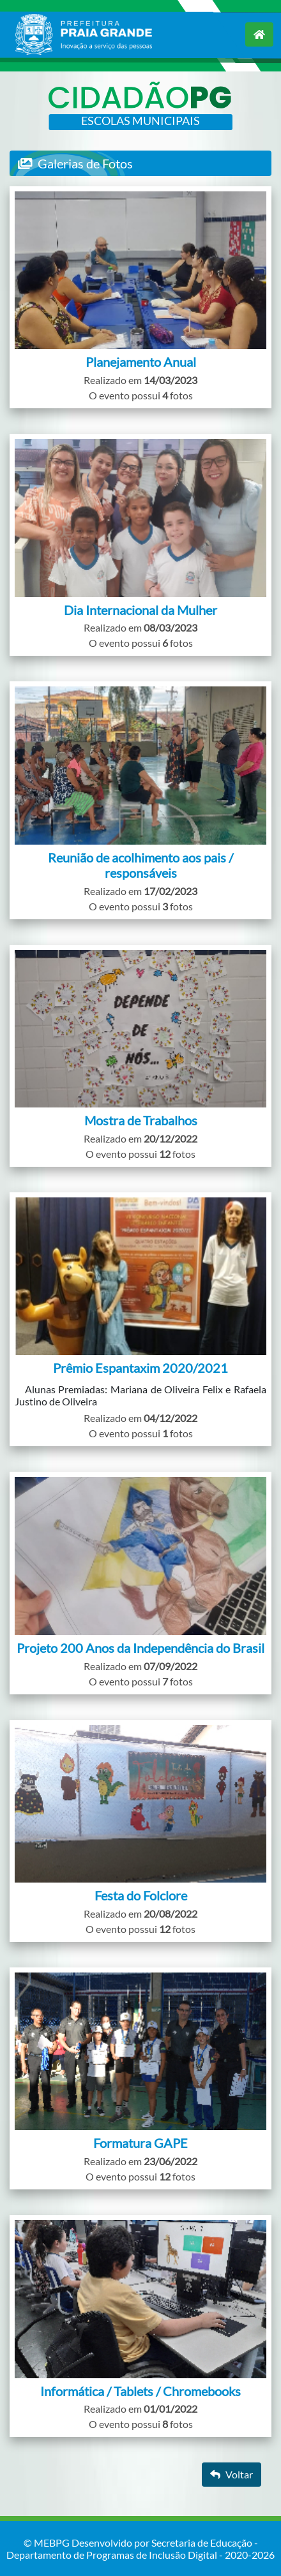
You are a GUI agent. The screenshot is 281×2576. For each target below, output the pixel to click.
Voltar (231, 2474)
